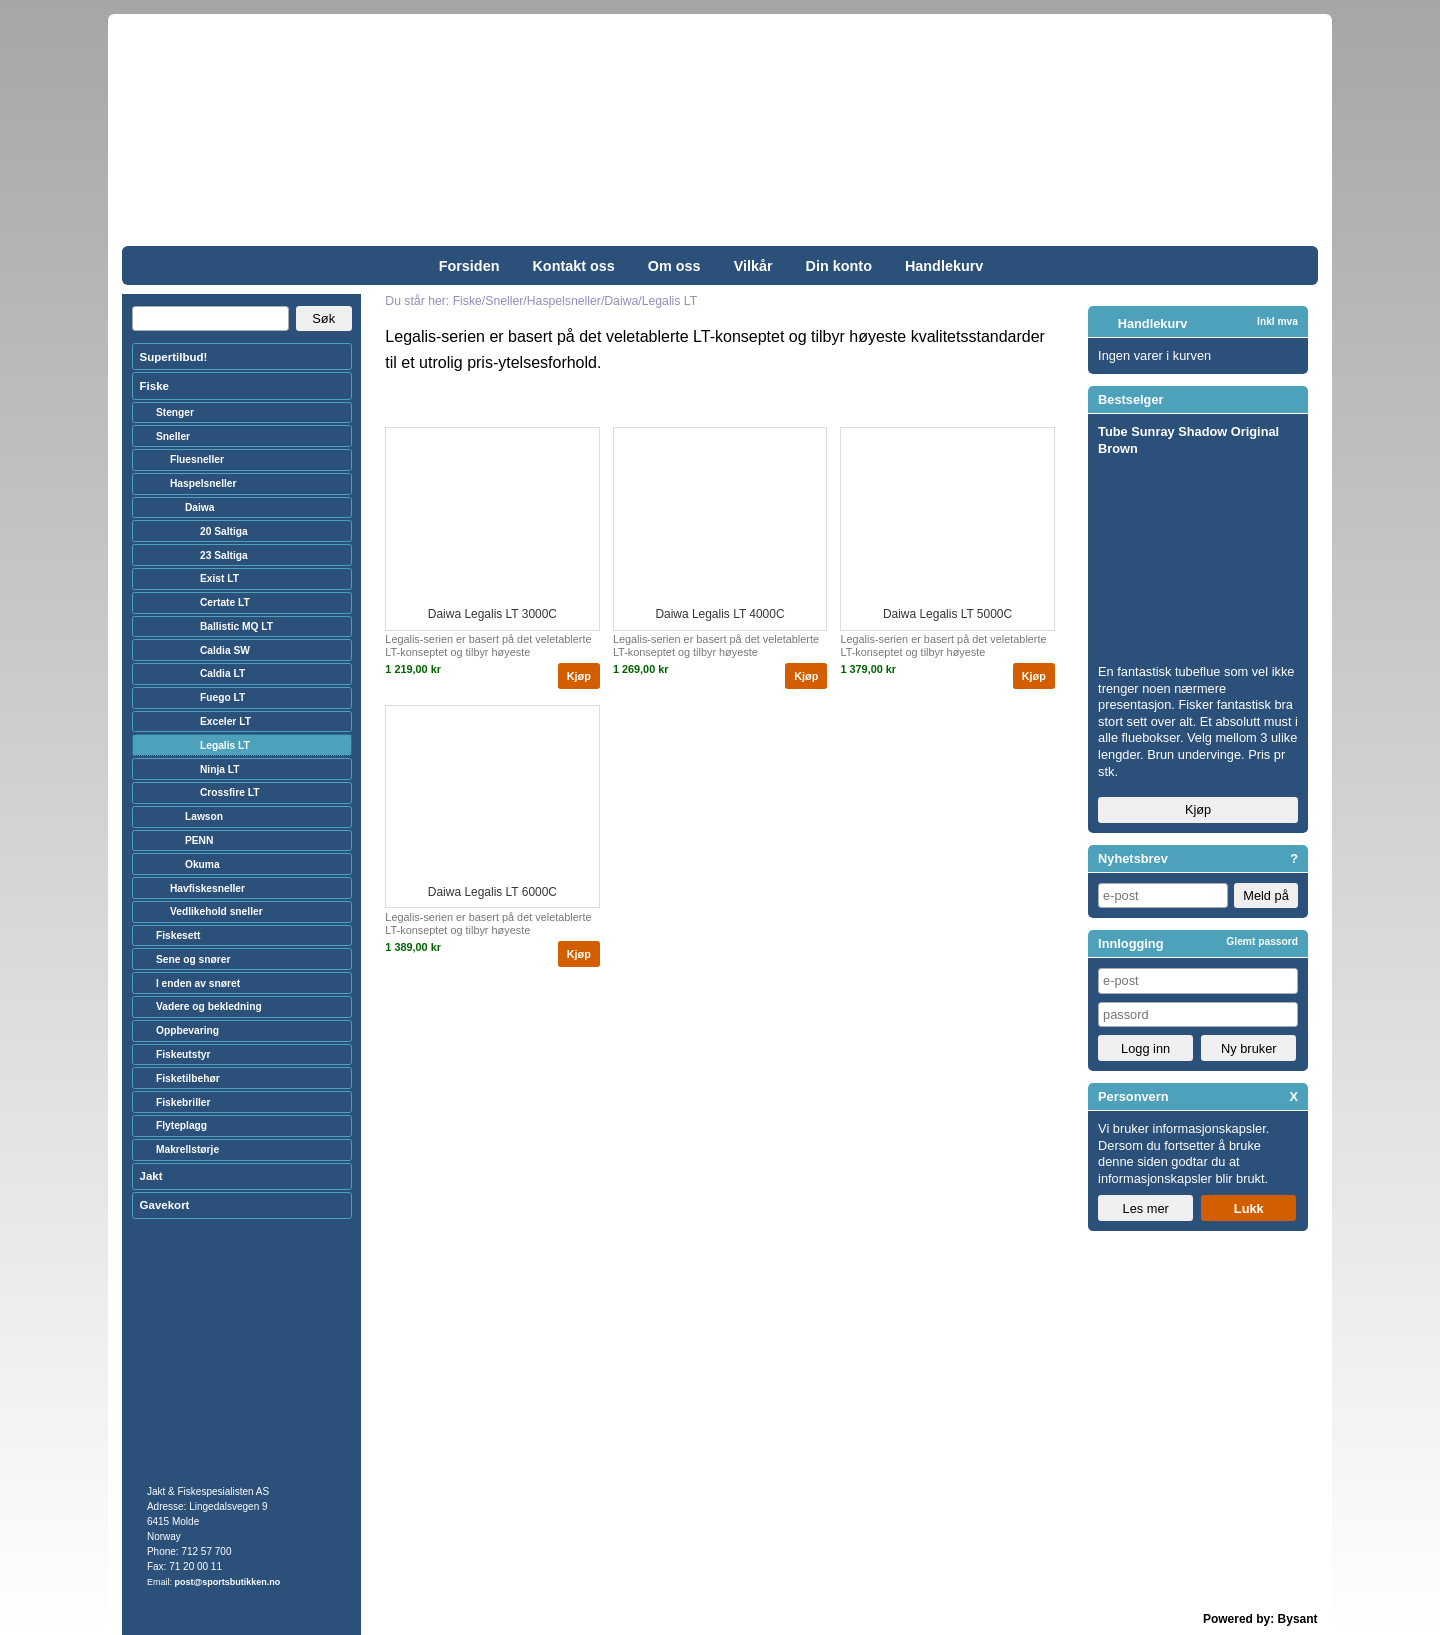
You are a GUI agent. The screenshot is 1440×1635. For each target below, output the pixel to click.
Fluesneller (197, 459)
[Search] (210, 319)
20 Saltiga (224, 531)
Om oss (674, 266)
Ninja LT (220, 769)
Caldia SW (225, 650)
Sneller (173, 436)
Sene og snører (193, 959)
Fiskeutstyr (183, 1054)
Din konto (839, 266)
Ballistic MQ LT (236, 626)
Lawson (204, 816)
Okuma (202, 864)
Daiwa (200, 507)
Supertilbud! (174, 357)
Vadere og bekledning (209, 1006)
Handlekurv (944, 266)
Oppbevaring (187, 1030)
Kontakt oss (573, 266)
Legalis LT (225, 745)
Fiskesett (178, 935)
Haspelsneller (203, 483)
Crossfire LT (230, 792)
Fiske (154, 386)
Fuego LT (222, 697)
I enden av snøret (198, 983)
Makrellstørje (187, 1149)
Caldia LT (222, 673)
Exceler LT (225, 721)
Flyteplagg (181, 1125)
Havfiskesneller (207, 888)
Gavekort (165, 1205)
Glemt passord (1262, 941)
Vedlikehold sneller (216, 911)
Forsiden (469, 266)
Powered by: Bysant (1260, 1619)
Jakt (151, 1176)
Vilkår (753, 266)
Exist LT (219, 578)
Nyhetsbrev (1133, 858)
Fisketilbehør (188, 1078)
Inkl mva (1277, 321)
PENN (199, 840)
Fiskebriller (183, 1102)
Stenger (175, 412)
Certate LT (225, 602)
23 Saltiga (224, 555)
